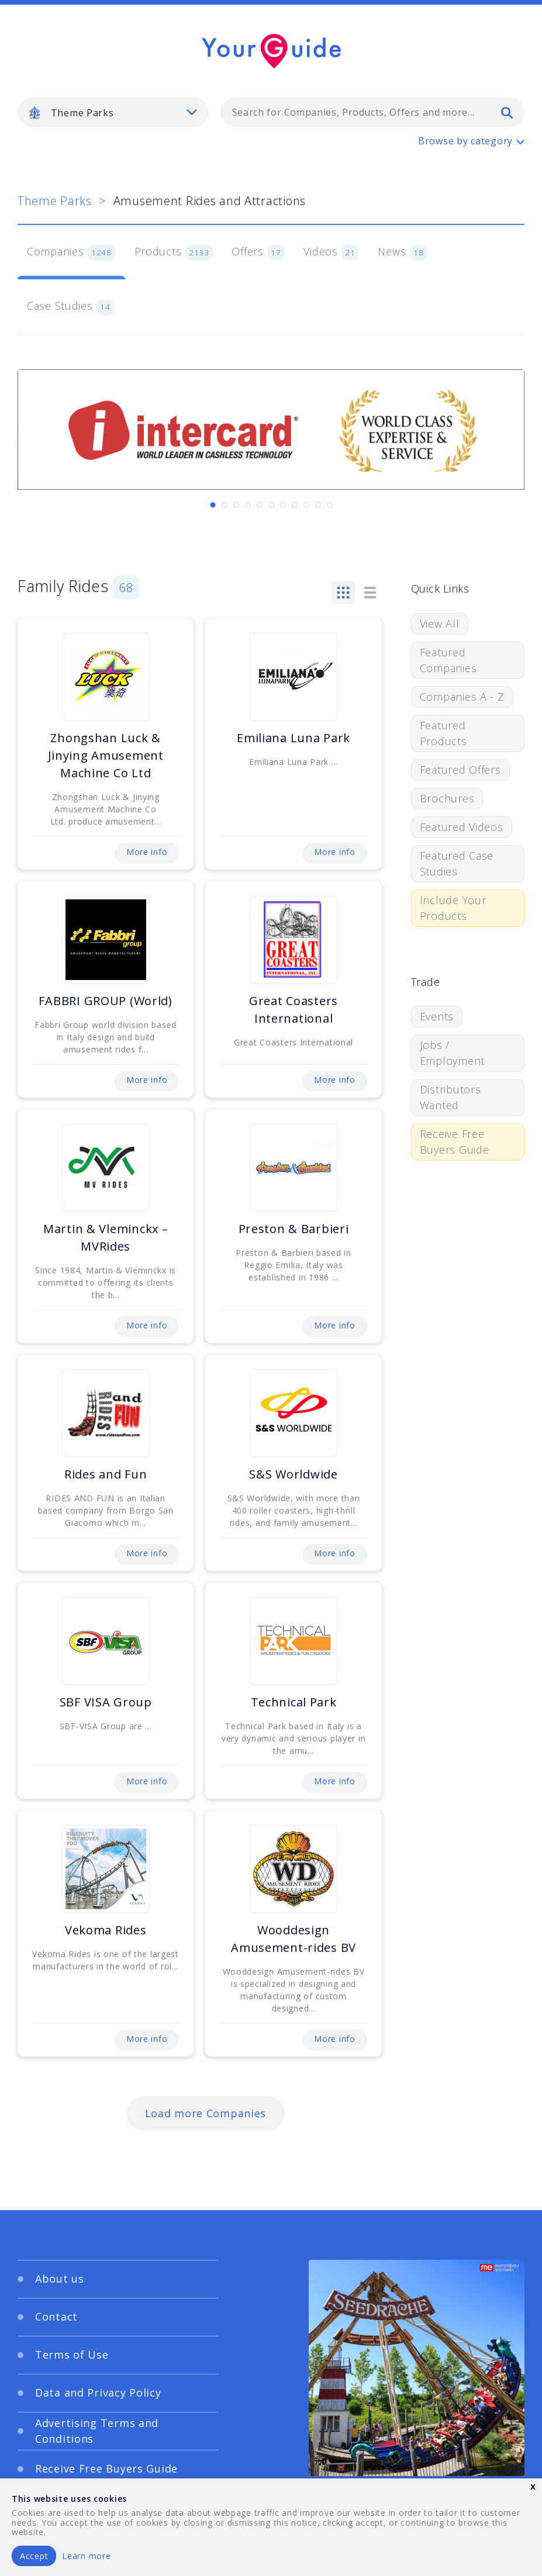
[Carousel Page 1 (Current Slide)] (213, 505)
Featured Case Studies (456, 863)
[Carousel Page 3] (236, 505)
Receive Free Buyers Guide (454, 1142)
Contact (56, 2317)
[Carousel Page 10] (318, 505)
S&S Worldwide (293, 1474)
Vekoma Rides (106, 1930)
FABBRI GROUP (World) (105, 1001)
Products (173, 252)
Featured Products (443, 733)
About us (59, 2279)
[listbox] (113, 112)
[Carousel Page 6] (271, 505)
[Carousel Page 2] (224, 505)
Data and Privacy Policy (98, 2392)
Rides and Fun (105, 1474)
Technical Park (294, 1702)
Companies (71, 252)
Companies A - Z (462, 697)
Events (437, 1016)
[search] (507, 112)
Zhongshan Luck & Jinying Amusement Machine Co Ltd (106, 755)
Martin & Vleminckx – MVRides (105, 1237)
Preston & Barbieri (294, 1229)
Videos (331, 252)
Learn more (86, 2555)
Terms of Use (72, 2355)
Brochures (447, 798)
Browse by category (465, 140)
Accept (34, 2555)
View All (440, 624)
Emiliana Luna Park (293, 738)
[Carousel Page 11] (330, 505)
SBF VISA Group (106, 1702)
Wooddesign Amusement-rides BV (293, 1938)
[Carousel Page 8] (295, 505)
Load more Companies (206, 2113)
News (402, 252)
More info (146, 851)
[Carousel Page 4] (248, 505)
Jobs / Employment (452, 1053)
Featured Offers (460, 770)
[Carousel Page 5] (260, 505)
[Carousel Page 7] (283, 505)
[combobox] (372, 112)
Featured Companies (448, 660)
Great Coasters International (293, 1009)
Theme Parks (55, 201)
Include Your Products (453, 908)
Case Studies (70, 307)
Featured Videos (461, 827)
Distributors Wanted (450, 1097)
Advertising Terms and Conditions (96, 2431)
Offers (258, 252)
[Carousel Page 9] (306, 505)
